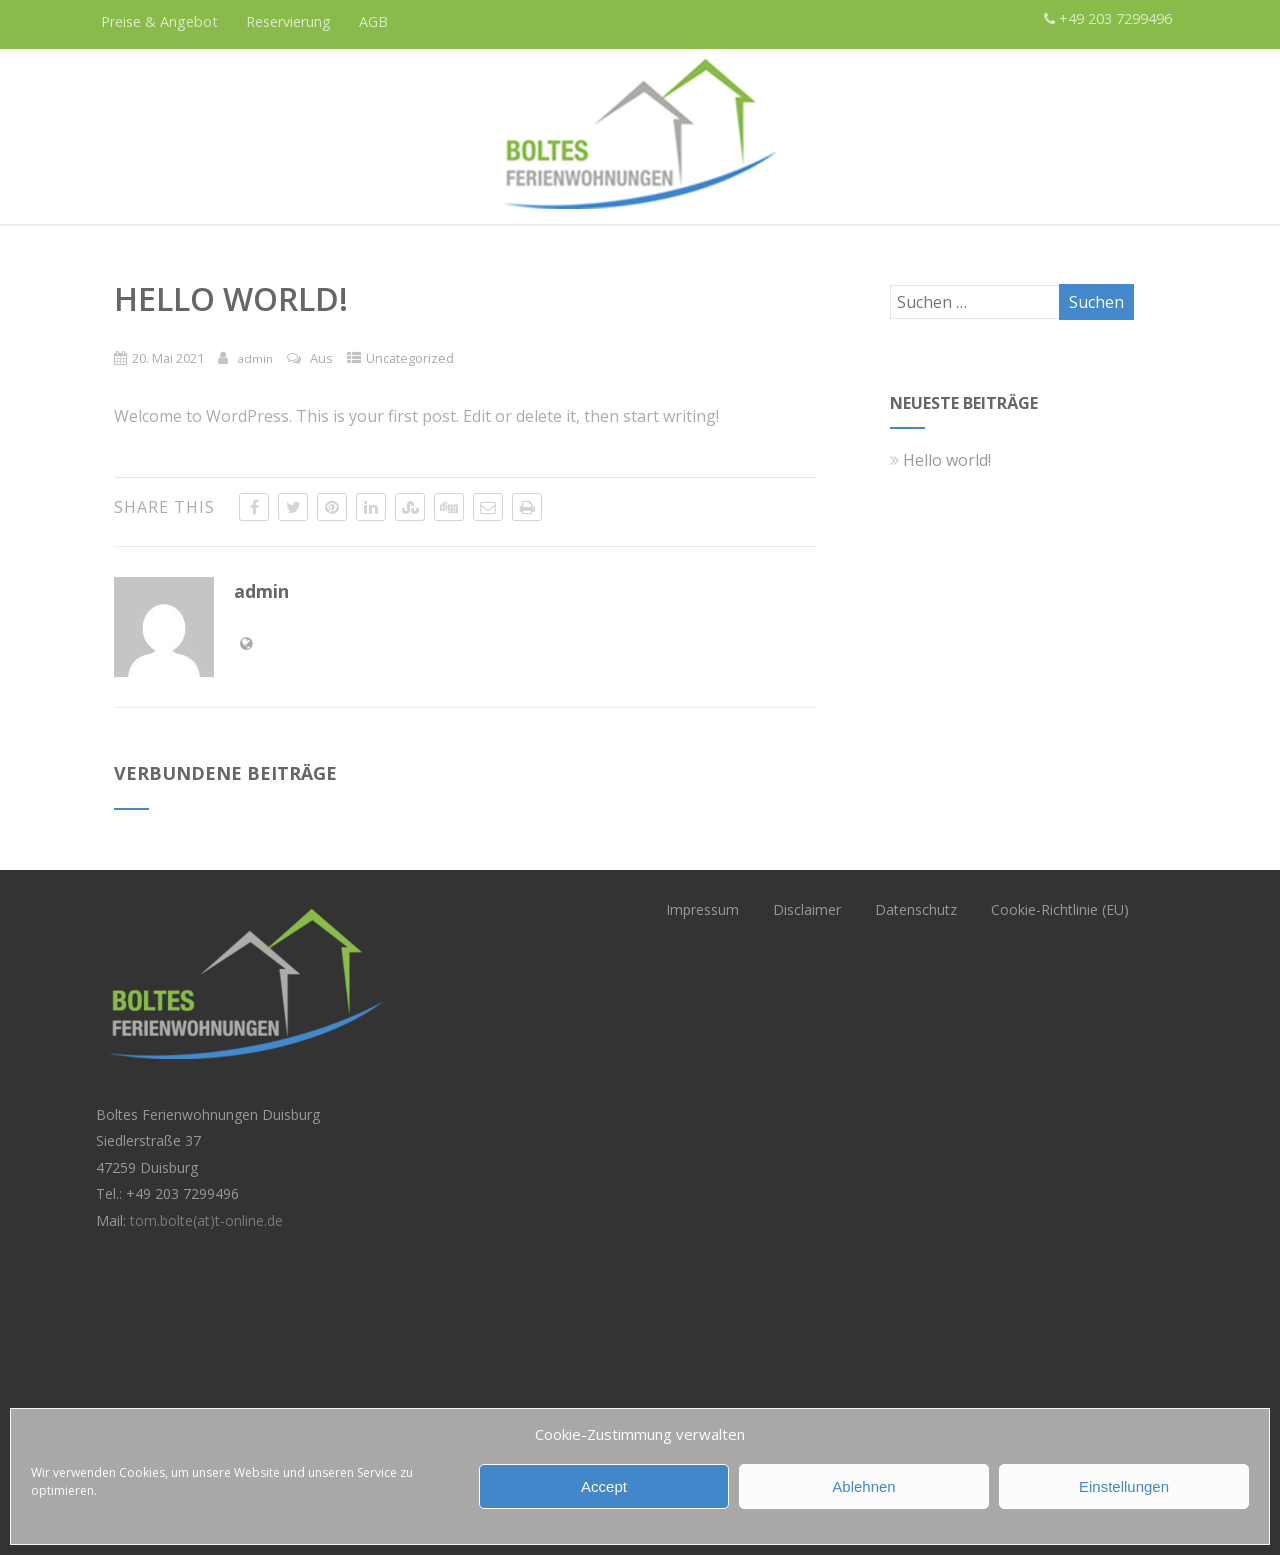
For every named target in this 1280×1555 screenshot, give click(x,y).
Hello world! (940, 460)
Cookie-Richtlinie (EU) (1060, 909)
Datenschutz (916, 909)
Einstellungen (1124, 1486)
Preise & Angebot (159, 21)
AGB (373, 21)
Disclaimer (807, 909)
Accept (604, 1486)
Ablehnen (863, 1486)
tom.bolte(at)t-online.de (206, 1220)
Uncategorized (410, 358)
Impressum (702, 909)
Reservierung (288, 21)
